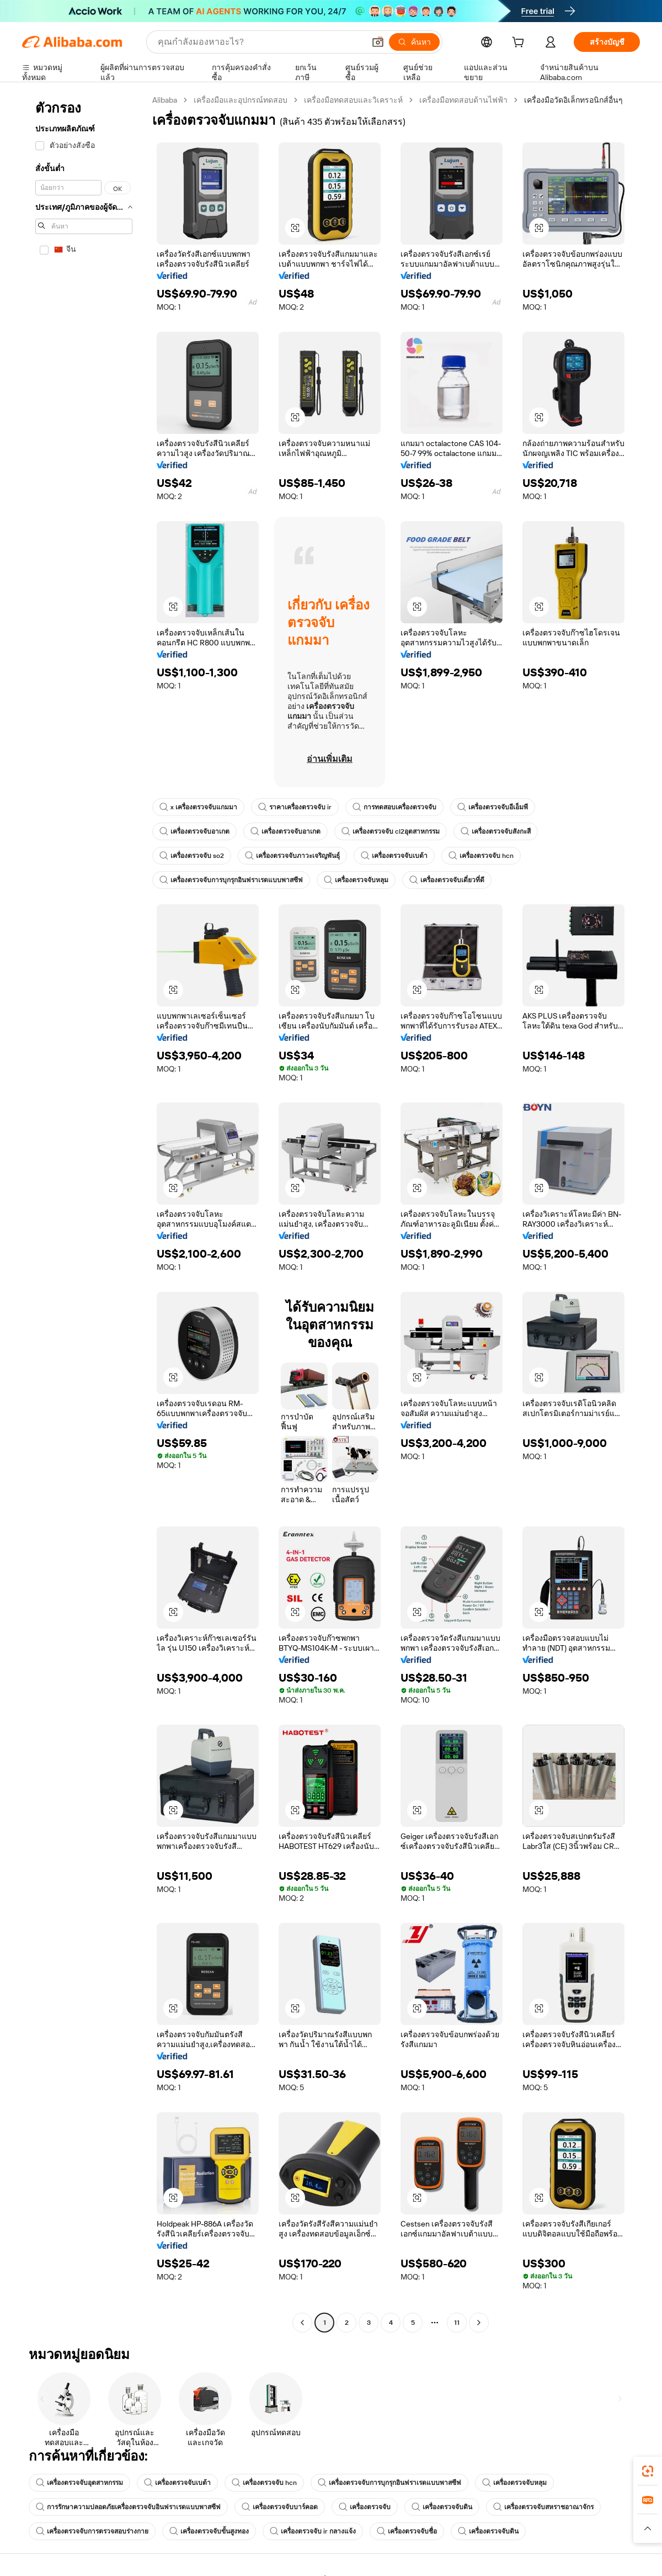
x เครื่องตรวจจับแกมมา (198, 807)
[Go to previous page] (302, 2323)
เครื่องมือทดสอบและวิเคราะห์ (353, 100)
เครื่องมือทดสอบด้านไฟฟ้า (463, 100)
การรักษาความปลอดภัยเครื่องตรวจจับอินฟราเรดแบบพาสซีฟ (128, 2507)
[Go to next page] (479, 2323)
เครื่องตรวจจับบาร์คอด (280, 2507)
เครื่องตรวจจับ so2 (191, 855)
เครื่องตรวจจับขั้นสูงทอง (209, 2531)
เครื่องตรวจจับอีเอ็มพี (492, 807)
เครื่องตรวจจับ (365, 2507)
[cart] (520, 43)
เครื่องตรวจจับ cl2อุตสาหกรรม (390, 831)
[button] (295, 228)
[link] (647, 2471)
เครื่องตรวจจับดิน (442, 2507)
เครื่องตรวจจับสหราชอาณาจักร (543, 2507)
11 (457, 2322)
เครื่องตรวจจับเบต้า (394, 855)
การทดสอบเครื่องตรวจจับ (394, 807)
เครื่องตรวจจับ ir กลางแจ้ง (313, 2531)
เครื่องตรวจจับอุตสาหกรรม (79, 2482)
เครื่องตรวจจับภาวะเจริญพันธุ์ (292, 855)
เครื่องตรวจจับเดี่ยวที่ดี (446, 880)
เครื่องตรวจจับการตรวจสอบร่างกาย (92, 2531)
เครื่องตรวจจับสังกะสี (496, 831)
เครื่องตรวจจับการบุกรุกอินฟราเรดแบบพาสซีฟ (231, 880)
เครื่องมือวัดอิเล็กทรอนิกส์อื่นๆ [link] (573, 100)
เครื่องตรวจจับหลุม (356, 880)
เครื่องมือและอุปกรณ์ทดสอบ (240, 100)
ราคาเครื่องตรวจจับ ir (295, 807)
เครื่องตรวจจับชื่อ (407, 2531)
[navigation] (84, 1212)
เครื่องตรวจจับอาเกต (194, 831)
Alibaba (164, 100)
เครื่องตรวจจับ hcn (481, 855)
